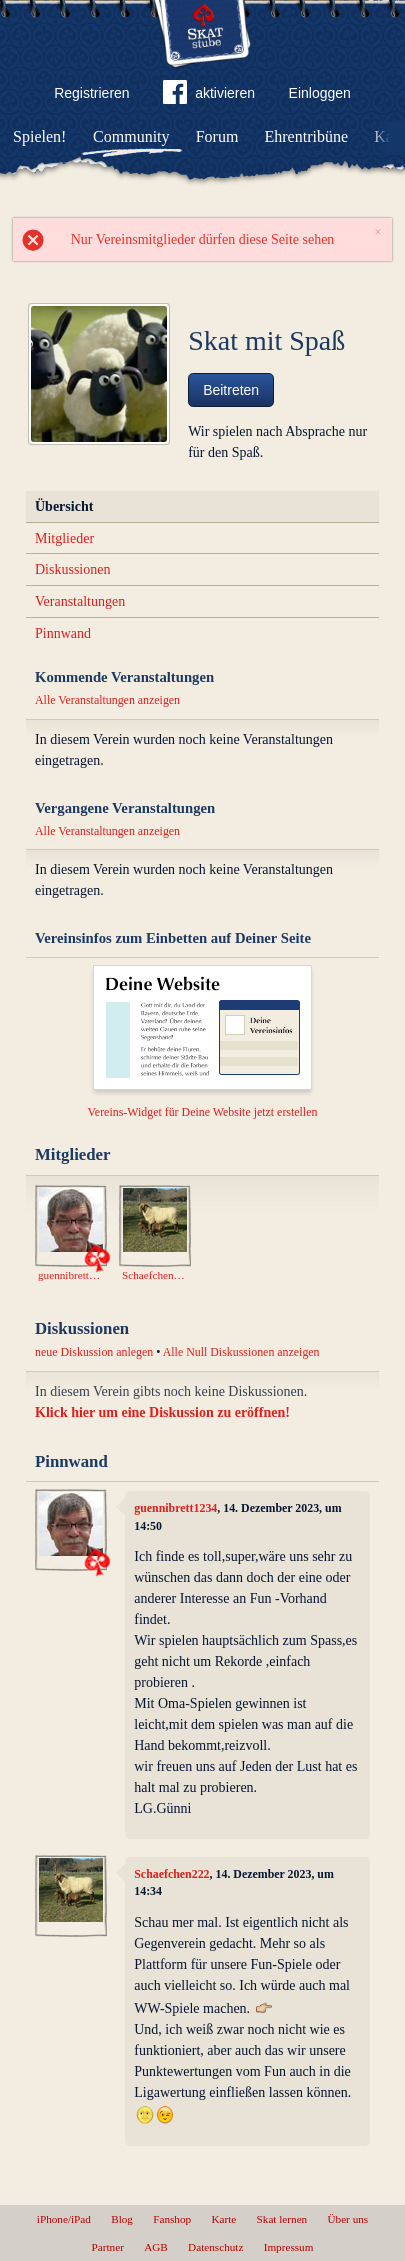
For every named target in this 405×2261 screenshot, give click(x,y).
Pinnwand (63, 633)
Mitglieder (64, 538)
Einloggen (320, 93)
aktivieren (209, 96)
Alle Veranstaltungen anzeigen (107, 700)
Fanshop (172, 2219)
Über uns (347, 2219)
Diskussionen (72, 569)
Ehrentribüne (307, 136)
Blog (122, 2219)
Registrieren (91, 93)
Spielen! (39, 136)
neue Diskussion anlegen (94, 1352)
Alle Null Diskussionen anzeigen (241, 1352)
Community (131, 136)
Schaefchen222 (171, 1874)
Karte (223, 2219)
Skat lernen (282, 2219)
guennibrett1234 (175, 1508)
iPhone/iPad (64, 2219)
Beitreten (231, 390)
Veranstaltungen (80, 601)
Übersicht (64, 506)
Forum (217, 136)
